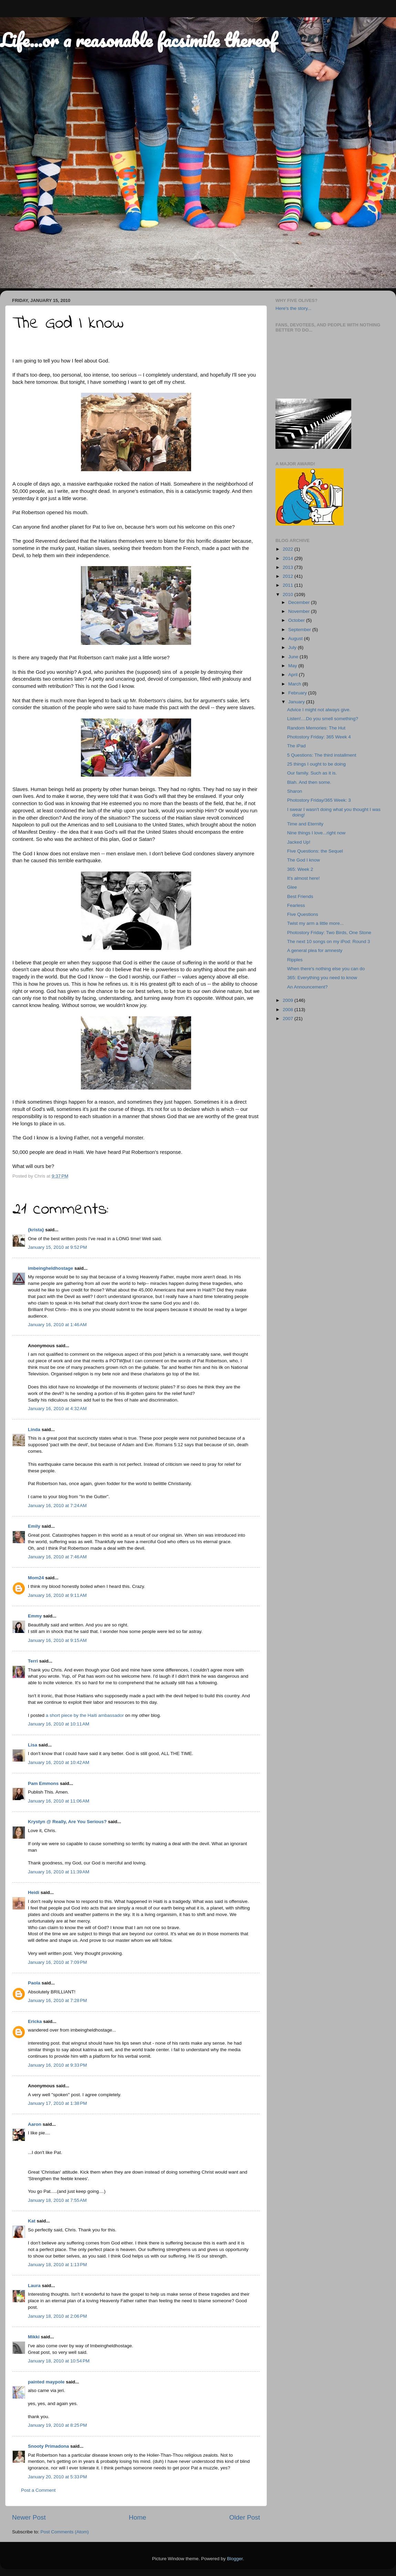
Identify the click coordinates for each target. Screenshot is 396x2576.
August (296, 638)
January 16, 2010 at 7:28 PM (57, 2000)
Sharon (294, 791)
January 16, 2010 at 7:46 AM (57, 1556)
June (294, 656)
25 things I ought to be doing (316, 764)
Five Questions (302, 914)
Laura (34, 2285)
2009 (288, 1000)
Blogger (235, 2558)
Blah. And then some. (309, 782)
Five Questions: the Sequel (315, 851)
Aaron (34, 2124)
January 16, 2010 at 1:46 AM (57, 1324)
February (298, 692)
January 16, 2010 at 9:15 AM (57, 1640)
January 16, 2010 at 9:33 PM (57, 2065)
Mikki (34, 2336)
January (297, 701)
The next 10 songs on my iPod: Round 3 (328, 941)
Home (137, 2517)
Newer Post (29, 2517)
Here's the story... (293, 308)
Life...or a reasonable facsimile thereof (138, 40)
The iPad (296, 745)
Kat (31, 2220)
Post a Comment (38, 2490)
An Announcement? (307, 986)
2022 (288, 549)
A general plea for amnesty (315, 950)
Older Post (244, 2517)
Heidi (33, 1892)
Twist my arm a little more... (315, 923)
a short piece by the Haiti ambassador (85, 1715)
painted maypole (46, 2381)
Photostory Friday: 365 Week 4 (319, 736)
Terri (33, 1661)
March (295, 683)
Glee (292, 887)
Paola (34, 1982)
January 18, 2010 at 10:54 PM (59, 2360)
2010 (288, 594)
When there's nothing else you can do (326, 968)
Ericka (35, 2021)
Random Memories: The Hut (316, 727)
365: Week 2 (300, 869)
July (293, 647)
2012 (288, 576)
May (293, 665)
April (293, 674)
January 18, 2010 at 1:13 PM (57, 2264)
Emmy (35, 1616)
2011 (288, 585)
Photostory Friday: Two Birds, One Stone (329, 932)
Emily (34, 1526)
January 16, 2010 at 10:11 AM (58, 1724)
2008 (288, 1009)
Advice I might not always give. (319, 709)
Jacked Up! (299, 842)
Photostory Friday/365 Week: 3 (319, 800)
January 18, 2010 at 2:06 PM (57, 2316)
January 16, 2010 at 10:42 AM (58, 1762)
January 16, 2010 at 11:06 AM (58, 1801)
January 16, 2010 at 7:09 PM (57, 1962)
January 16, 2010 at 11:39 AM (58, 1871)
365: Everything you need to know (322, 977)
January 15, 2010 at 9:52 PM (57, 1247)
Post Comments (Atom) (65, 2531)
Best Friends (300, 896)
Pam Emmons (43, 1783)
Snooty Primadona (48, 2446)
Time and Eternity (305, 823)
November (299, 611)
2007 (288, 1018)
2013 (288, 567)
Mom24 (36, 1577)
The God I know (303, 860)
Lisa (32, 1744)
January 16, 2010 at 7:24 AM (57, 1505)
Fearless (296, 905)
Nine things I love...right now (316, 832)
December (299, 602)
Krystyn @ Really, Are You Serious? (67, 1821)
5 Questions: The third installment (321, 755)
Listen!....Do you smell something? (322, 718)
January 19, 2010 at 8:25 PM (57, 2425)
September (300, 629)
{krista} (36, 1229)
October (297, 620)
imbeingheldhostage (50, 1268)
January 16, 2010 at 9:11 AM (57, 1595)
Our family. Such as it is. (312, 773)
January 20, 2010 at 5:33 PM (57, 2476)
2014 (288, 558)
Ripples (295, 959)
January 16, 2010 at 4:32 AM (57, 1408)
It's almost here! (303, 878)
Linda (34, 1429)
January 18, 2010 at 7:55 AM (57, 2200)
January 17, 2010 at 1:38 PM (57, 2103)
